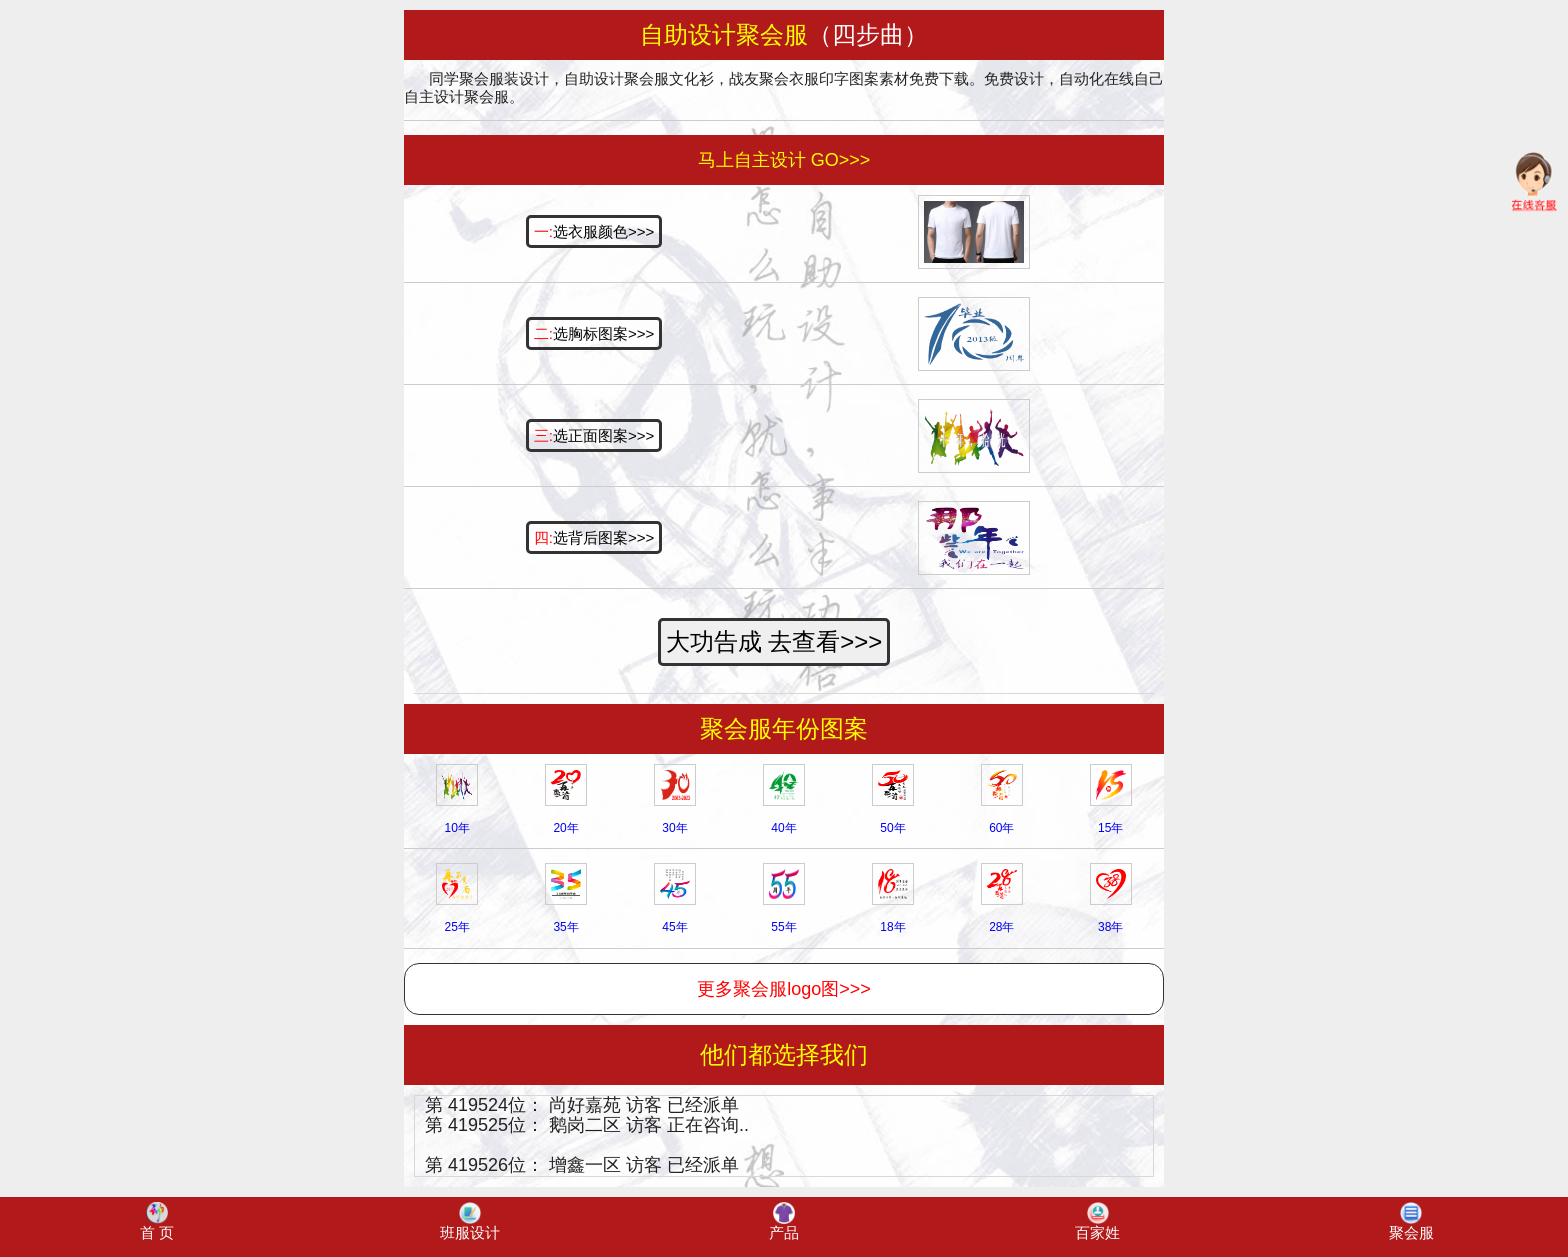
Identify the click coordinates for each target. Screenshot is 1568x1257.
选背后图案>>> (594, 537)
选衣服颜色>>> (594, 231)
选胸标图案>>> (594, 333)
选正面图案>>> (594, 435)
